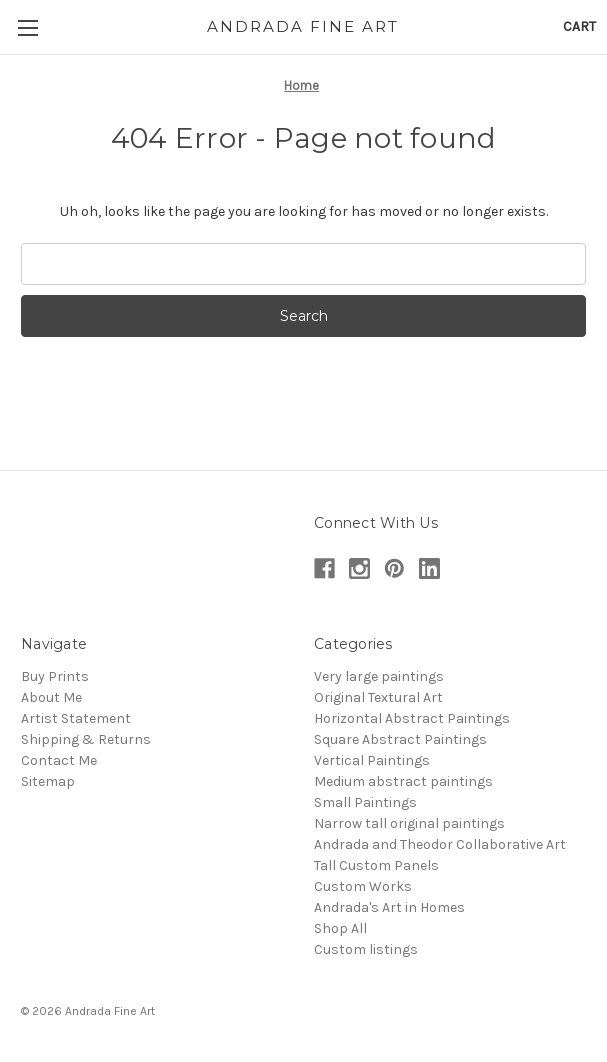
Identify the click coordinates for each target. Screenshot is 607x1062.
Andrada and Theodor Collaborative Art (440, 844)
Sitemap (48, 781)
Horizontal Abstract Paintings (412, 718)
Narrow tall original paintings (409, 823)
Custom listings (366, 949)
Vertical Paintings (372, 760)
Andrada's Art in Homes (389, 907)
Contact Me (59, 760)
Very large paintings (379, 676)
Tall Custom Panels (376, 865)
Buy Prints (55, 676)
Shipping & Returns (86, 739)
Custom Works (363, 886)
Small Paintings (365, 802)
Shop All (340, 928)
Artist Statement (76, 718)
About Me (51, 697)
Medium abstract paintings (403, 781)
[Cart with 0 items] (579, 26)
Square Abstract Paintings (400, 739)
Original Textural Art (378, 697)
